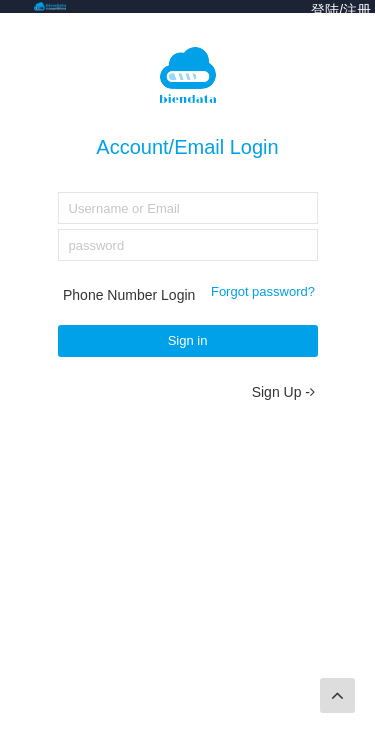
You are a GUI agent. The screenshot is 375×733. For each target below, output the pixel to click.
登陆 (325, 10)
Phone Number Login (129, 295)
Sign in (188, 340)
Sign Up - (283, 392)
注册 (357, 10)
